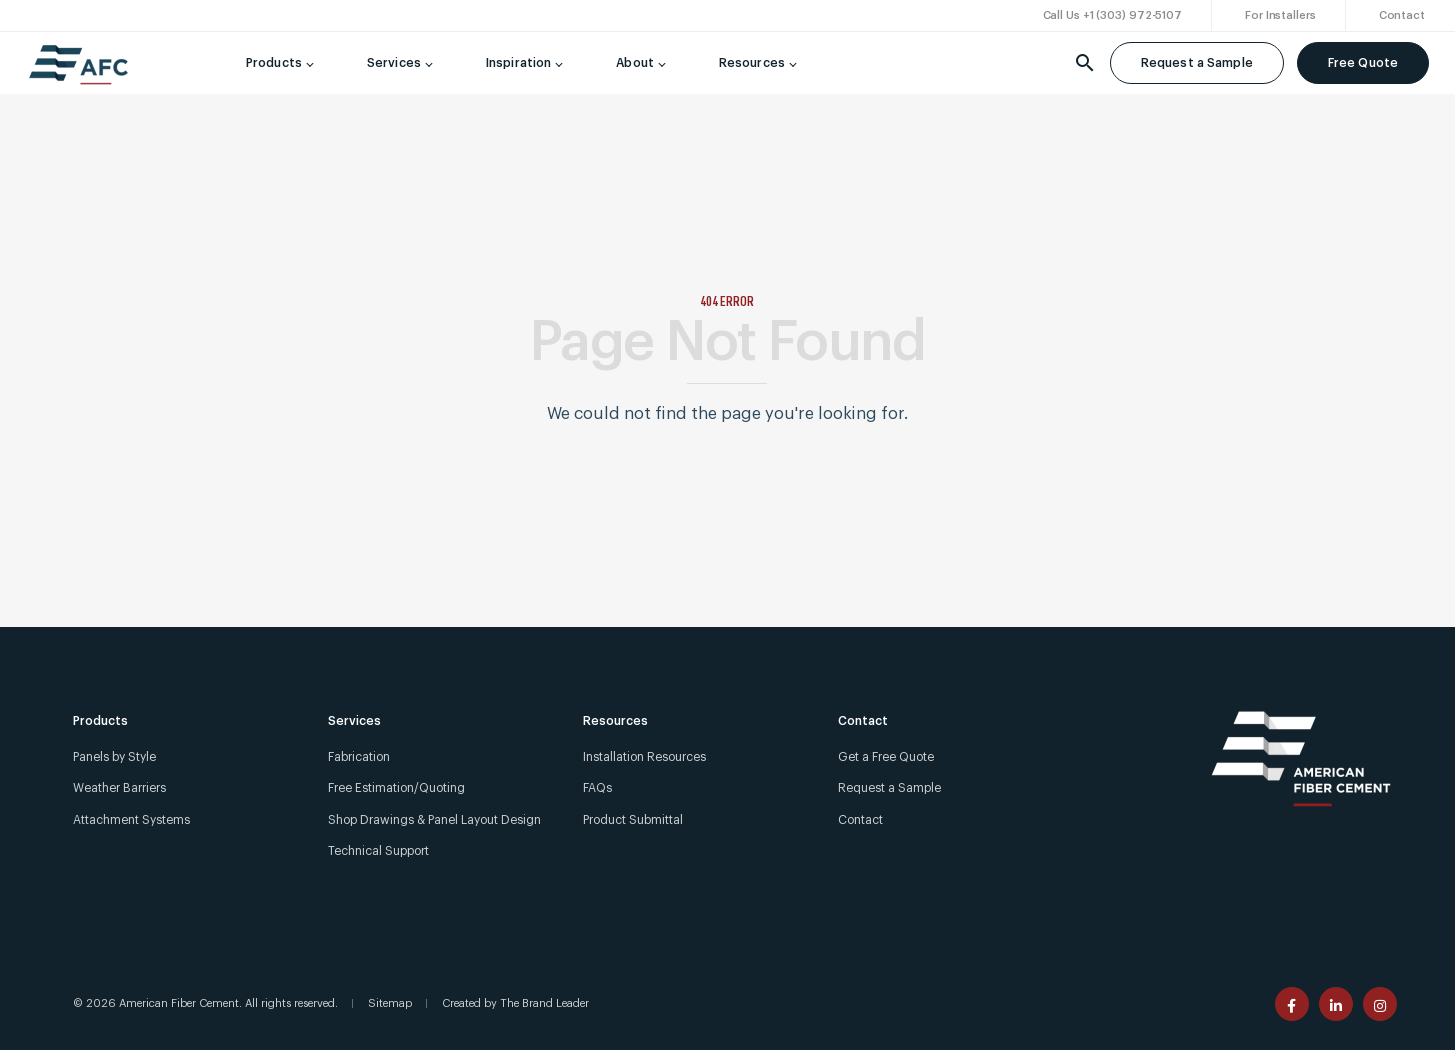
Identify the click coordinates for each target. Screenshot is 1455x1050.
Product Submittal (633, 820)
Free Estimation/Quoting (396, 788)
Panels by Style (114, 757)
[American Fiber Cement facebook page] (1292, 1004)
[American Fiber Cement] (78, 73)
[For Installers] (1280, 16)
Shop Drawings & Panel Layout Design (434, 820)
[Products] (276, 63)
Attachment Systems (131, 820)
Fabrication (359, 757)
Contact (860, 820)
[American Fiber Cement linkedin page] (1336, 1004)
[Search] (1085, 63)
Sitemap (390, 1003)
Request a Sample (1197, 63)
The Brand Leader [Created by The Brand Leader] (544, 1003)
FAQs (597, 788)
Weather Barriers (119, 788)
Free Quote (1363, 63)
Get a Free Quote (886, 757)
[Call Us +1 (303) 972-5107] (1113, 16)
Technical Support (378, 851)
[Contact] (1402, 16)
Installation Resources (644, 757)
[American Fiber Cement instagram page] (1380, 1004)
